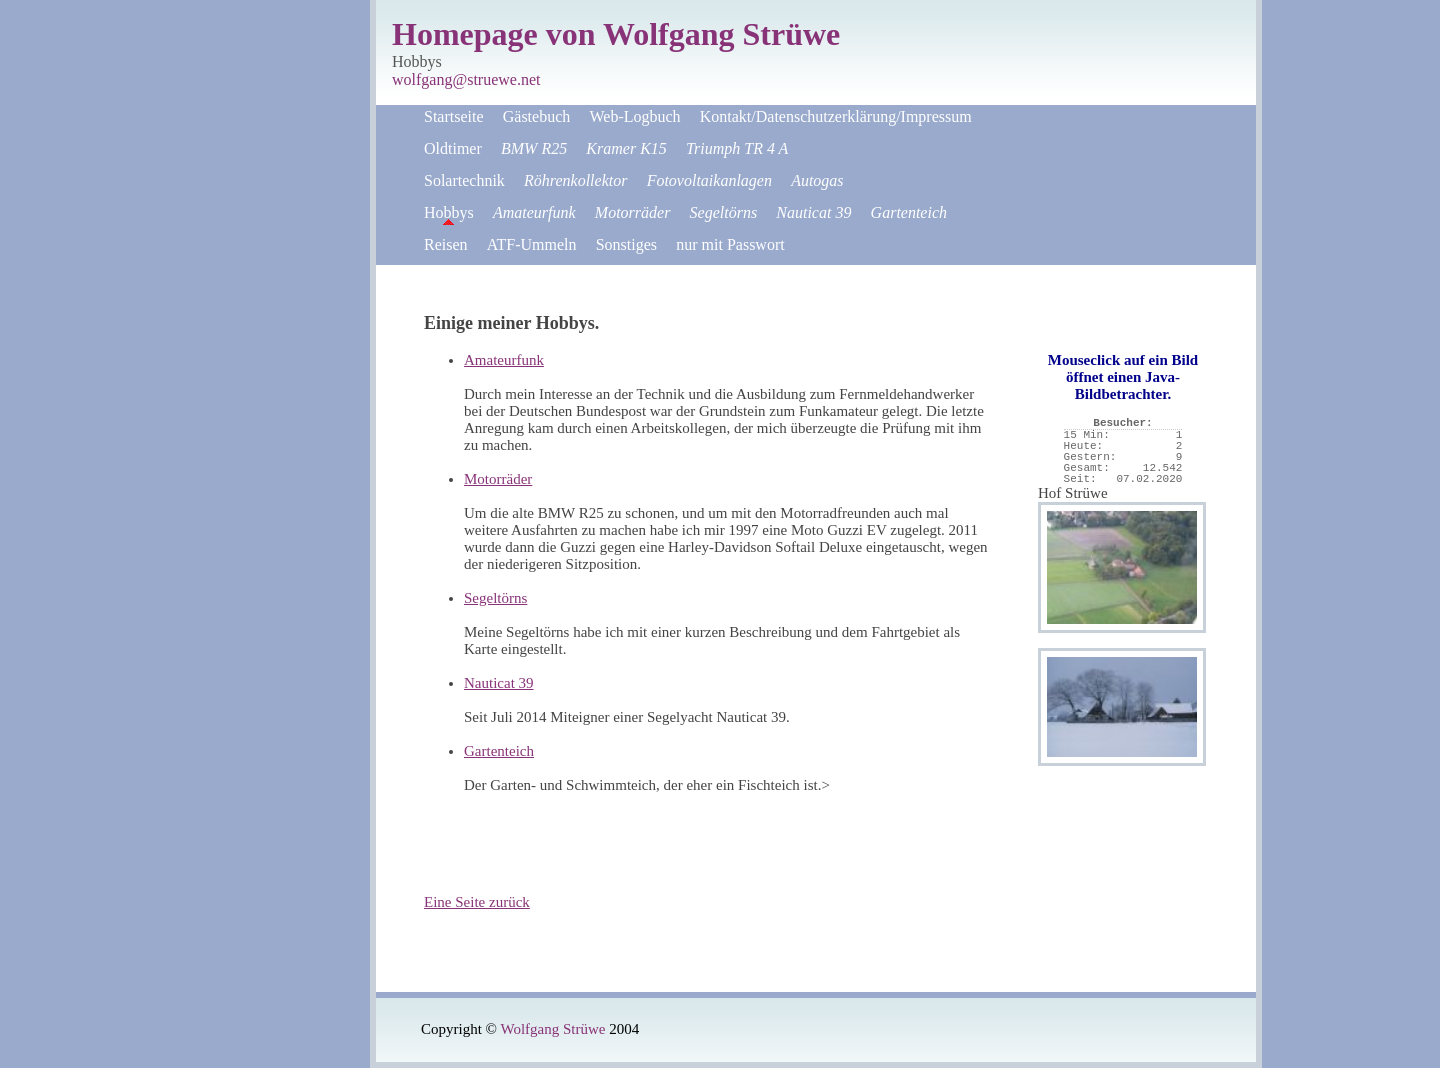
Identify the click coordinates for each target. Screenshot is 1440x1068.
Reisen (446, 244)
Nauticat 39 (499, 683)
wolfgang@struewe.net (466, 79)
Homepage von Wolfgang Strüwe (616, 34)
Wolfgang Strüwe (552, 1029)
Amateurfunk (504, 360)
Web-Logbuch (634, 116)
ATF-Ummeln (532, 244)
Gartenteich (499, 751)
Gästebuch (537, 116)
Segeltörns (495, 598)
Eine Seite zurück (477, 902)
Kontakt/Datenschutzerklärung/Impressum (836, 116)
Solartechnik (464, 180)
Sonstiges (626, 244)
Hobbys (449, 212)
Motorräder (498, 479)
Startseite (454, 116)
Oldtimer (453, 148)
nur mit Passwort (730, 244)
